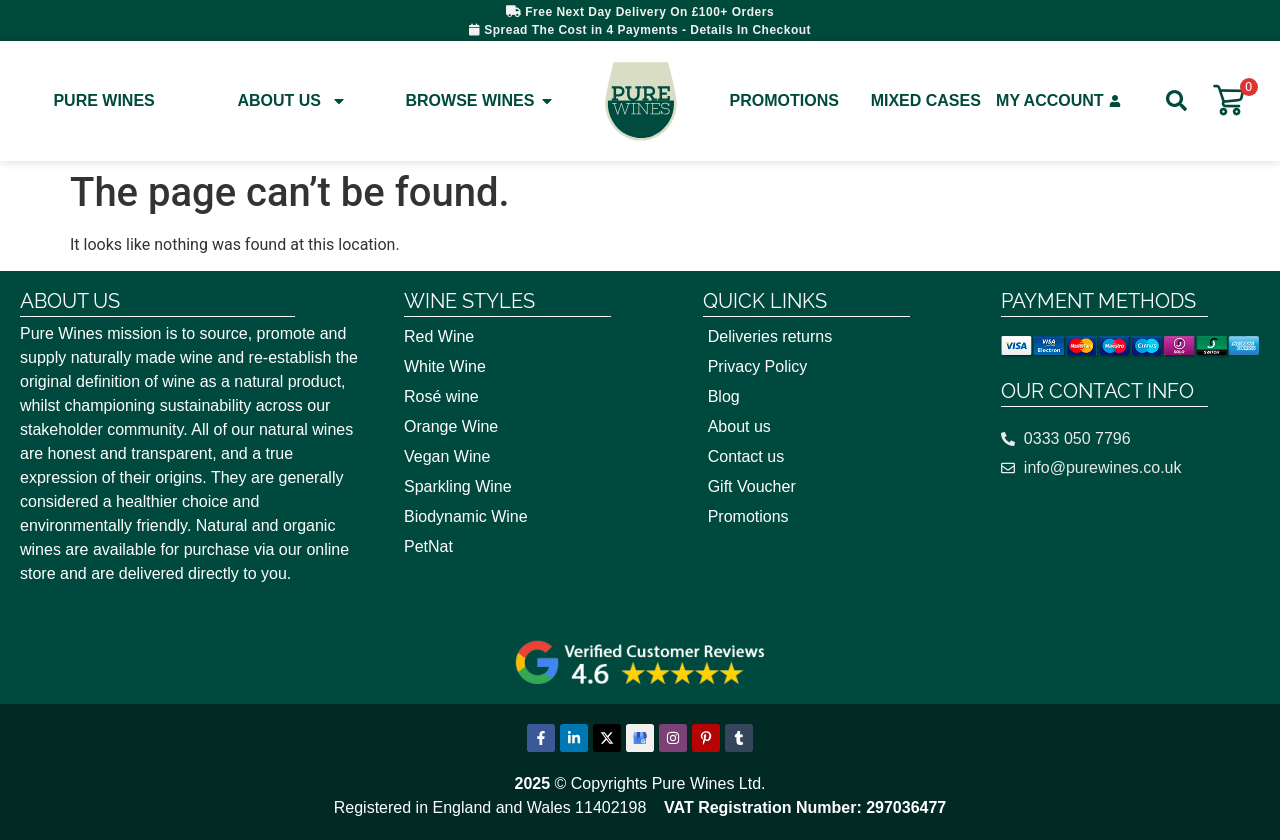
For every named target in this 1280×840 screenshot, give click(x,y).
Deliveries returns (770, 336)
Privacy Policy (758, 366)
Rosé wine (441, 396)
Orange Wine (451, 426)
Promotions (784, 100)
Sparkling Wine (458, 486)
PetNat (428, 546)
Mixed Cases (926, 100)
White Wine (445, 366)
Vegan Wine (447, 456)
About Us (292, 101)
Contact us (746, 456)
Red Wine (439, 336)
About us (739, 426)
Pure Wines (103, 100)
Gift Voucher (752, 486)
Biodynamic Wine (466, 516)
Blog (724, 396)
